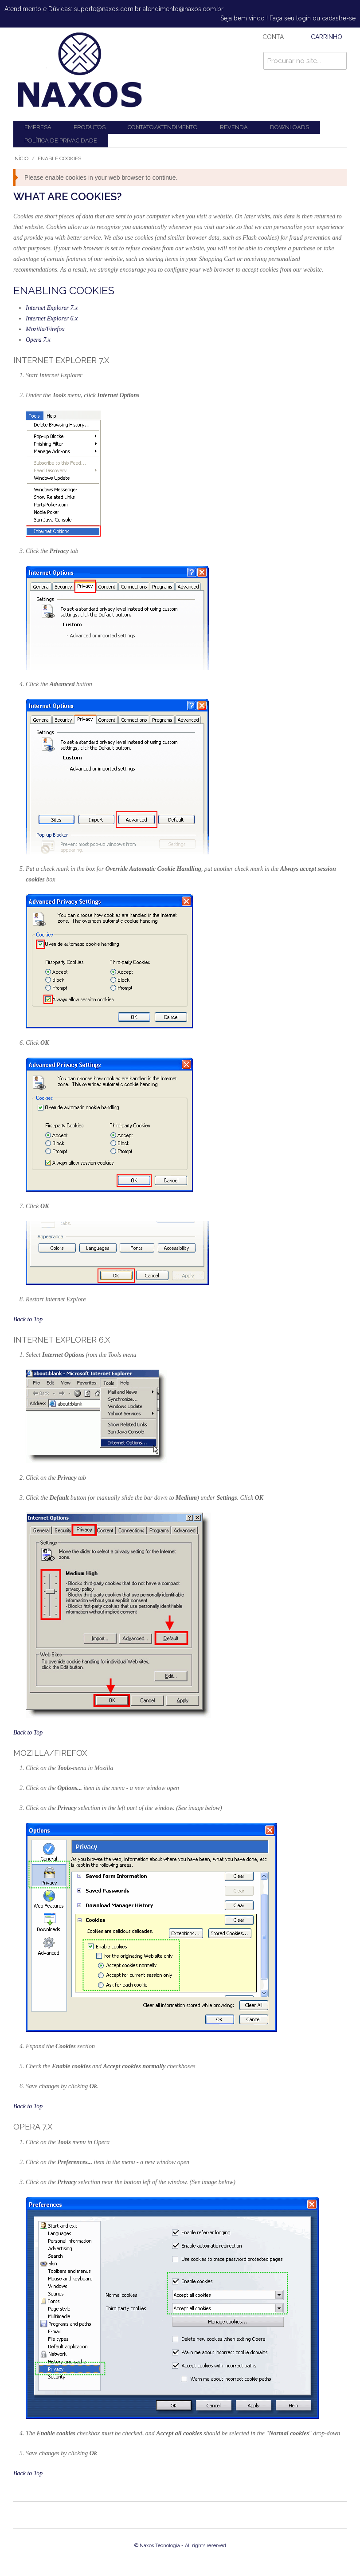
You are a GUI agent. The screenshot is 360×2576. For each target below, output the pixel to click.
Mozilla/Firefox (45, 329)
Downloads (289, 127)
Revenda (234, 127)
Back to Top (28, 1319)
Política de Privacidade (60, 140)
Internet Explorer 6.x (52, 318)
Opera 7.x (38, 339)
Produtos (90, 127)
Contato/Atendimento (163, 127)
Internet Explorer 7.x (52, 307)
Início (20, 158)
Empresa (37, 127)
